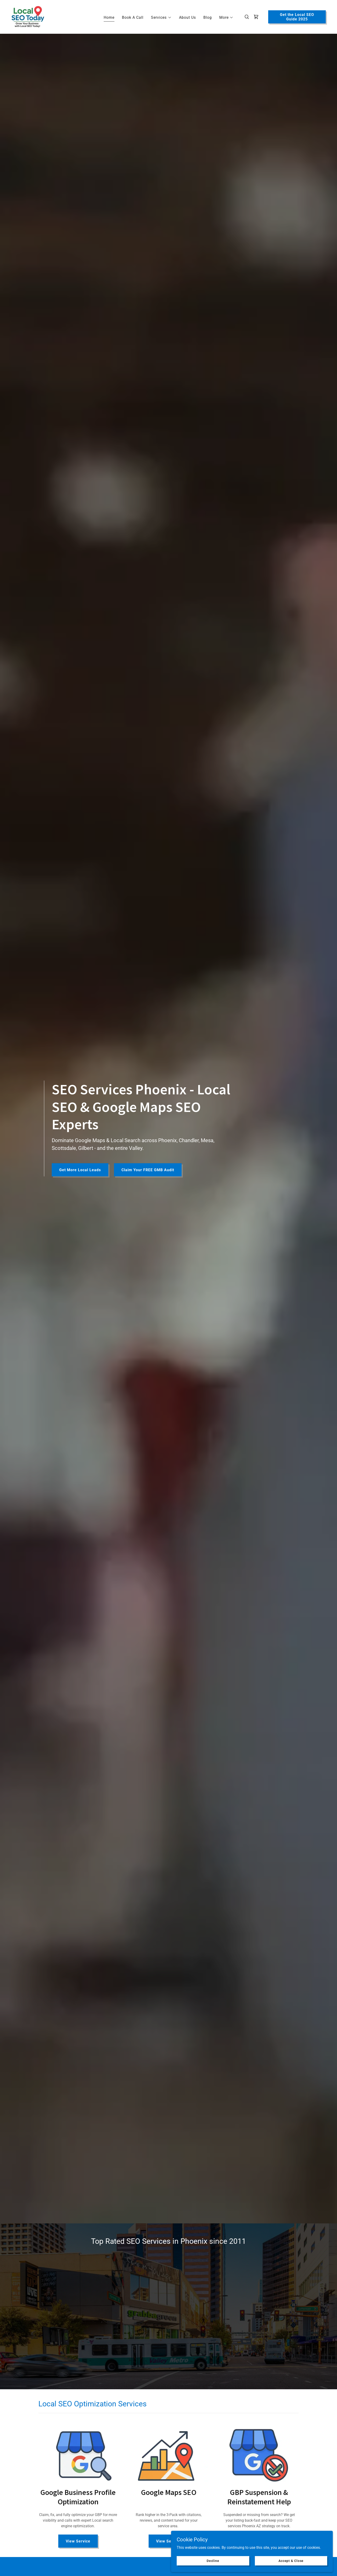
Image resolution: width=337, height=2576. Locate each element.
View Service (78, 2551)
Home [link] (109, 17)
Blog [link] (207, 17)
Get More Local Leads (80, 1170)
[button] (161, 17)
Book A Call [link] (132, 17)
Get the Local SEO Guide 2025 (297, 16)
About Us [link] (187, 17)
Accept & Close (306, 2559)
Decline (262, 2559)
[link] (28, 16)
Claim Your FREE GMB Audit (147, 1170)
